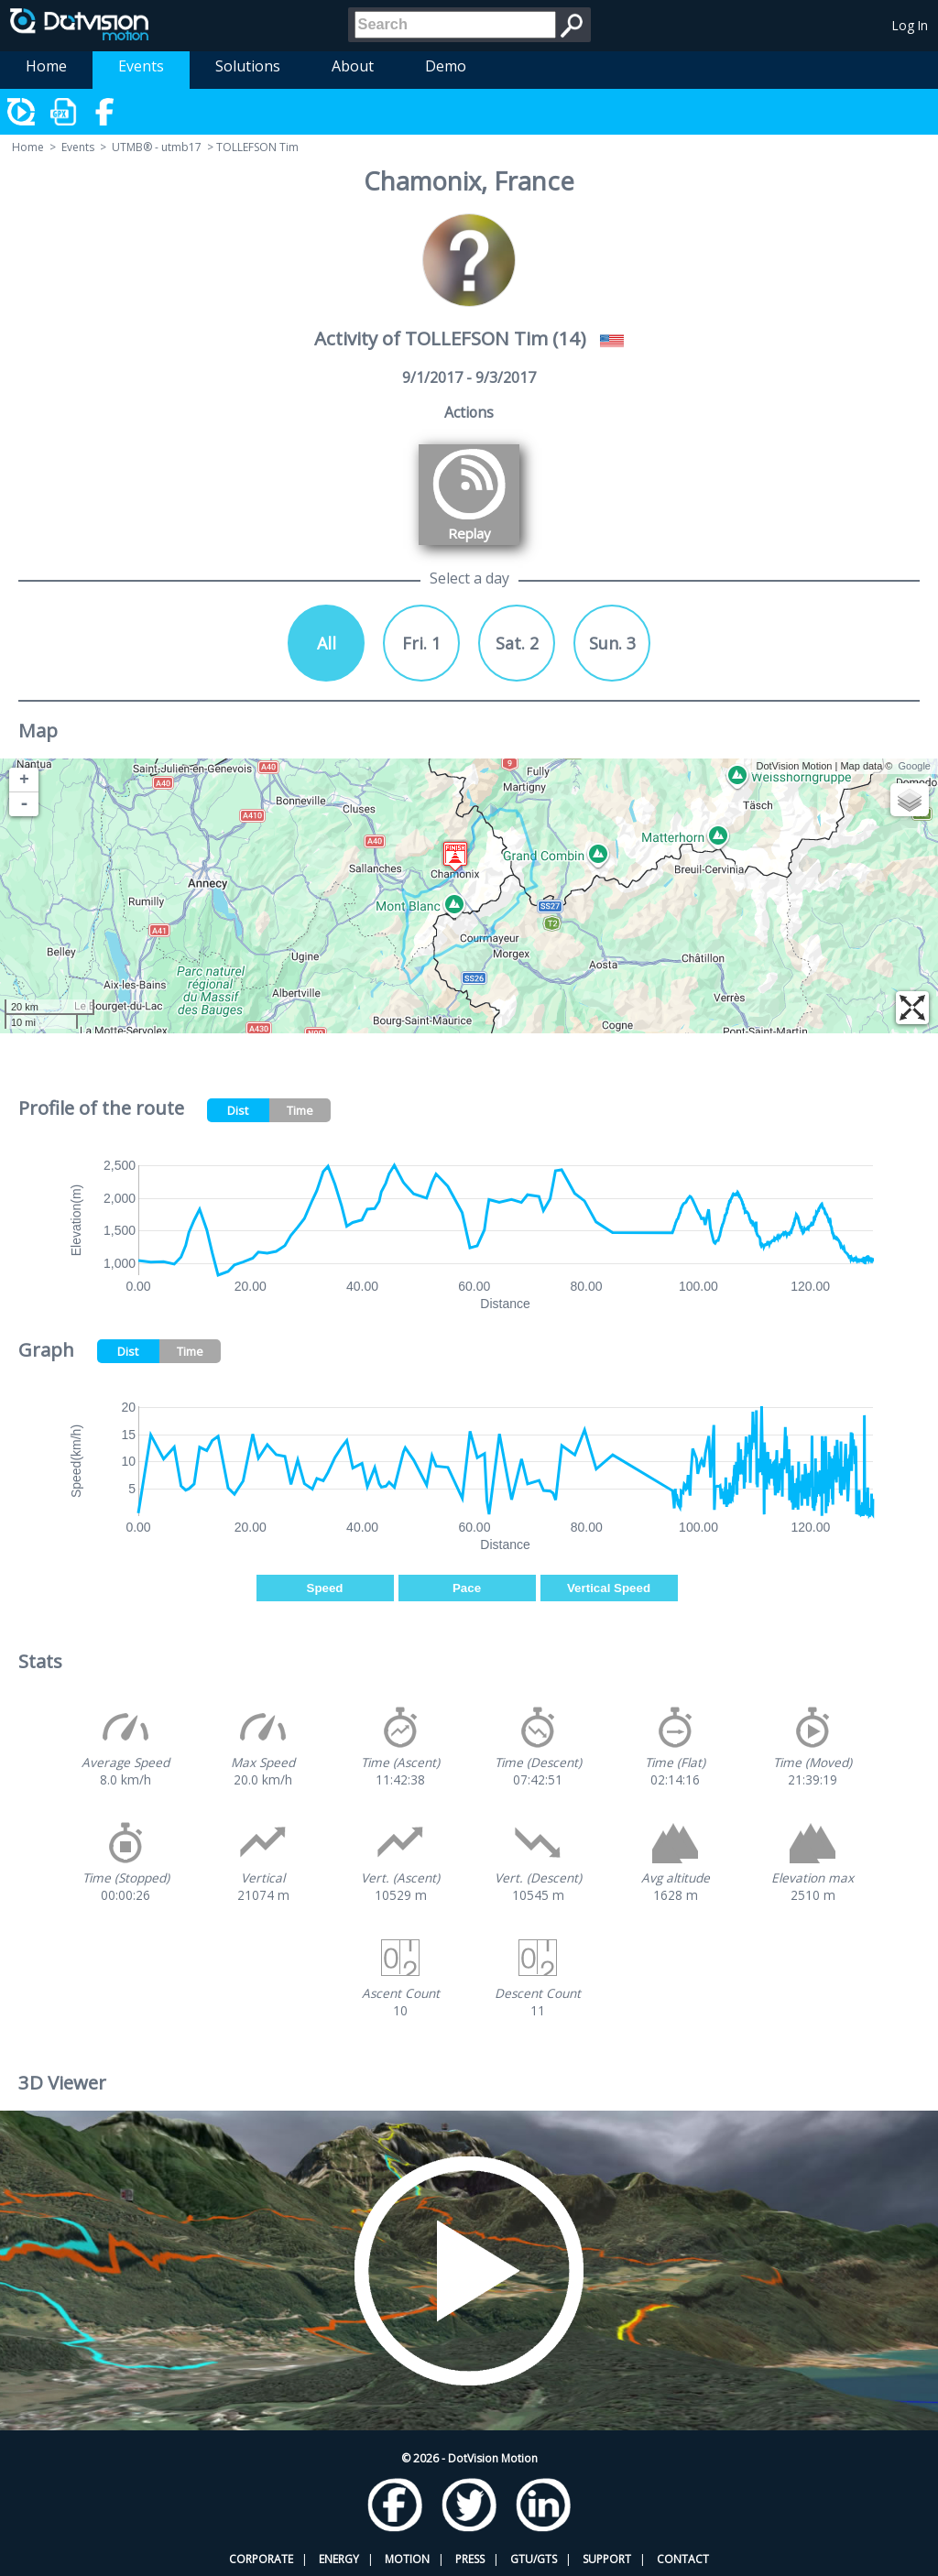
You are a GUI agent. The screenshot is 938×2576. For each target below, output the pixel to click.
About (353, 66)
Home (46, 66)
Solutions (247, 66)
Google (915, 765)
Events (141, 66)
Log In (910, 25)
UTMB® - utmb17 (157, 147)
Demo (445, 66)
